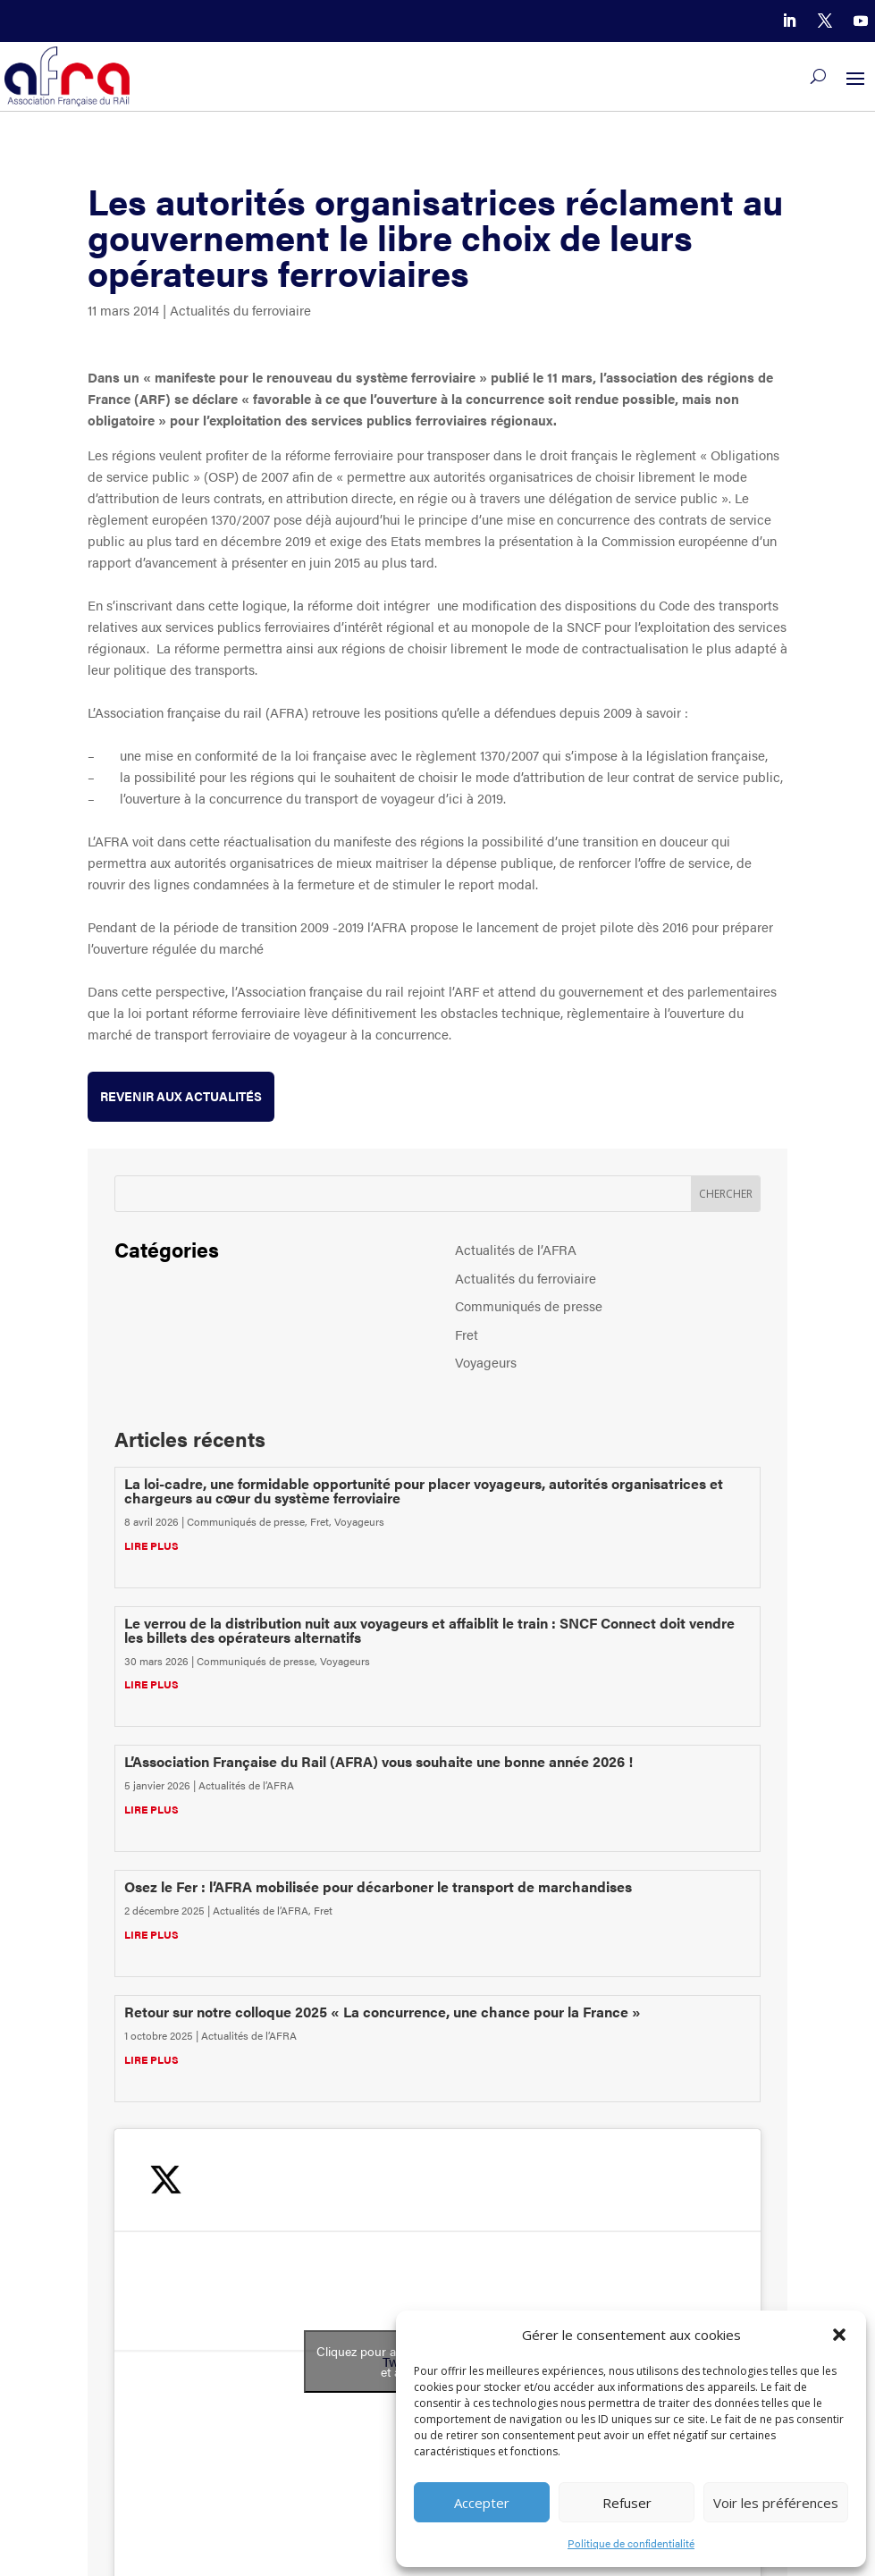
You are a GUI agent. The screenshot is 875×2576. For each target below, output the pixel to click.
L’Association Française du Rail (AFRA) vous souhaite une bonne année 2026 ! (378, 1761)
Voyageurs (486, 1361)
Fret (466, 1334)
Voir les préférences (775, 2503)
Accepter (481, 2503)
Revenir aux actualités (181, 1096)
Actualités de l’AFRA (515, 1249)
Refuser (627, 2503)
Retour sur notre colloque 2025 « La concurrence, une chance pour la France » (382, 2011)
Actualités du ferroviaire (240, 309)
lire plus (151, 1545)
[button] (839, 2335)
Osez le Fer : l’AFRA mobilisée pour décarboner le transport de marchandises (378, 1886)
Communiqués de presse (528, 1305)
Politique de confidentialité (631, 2543)
